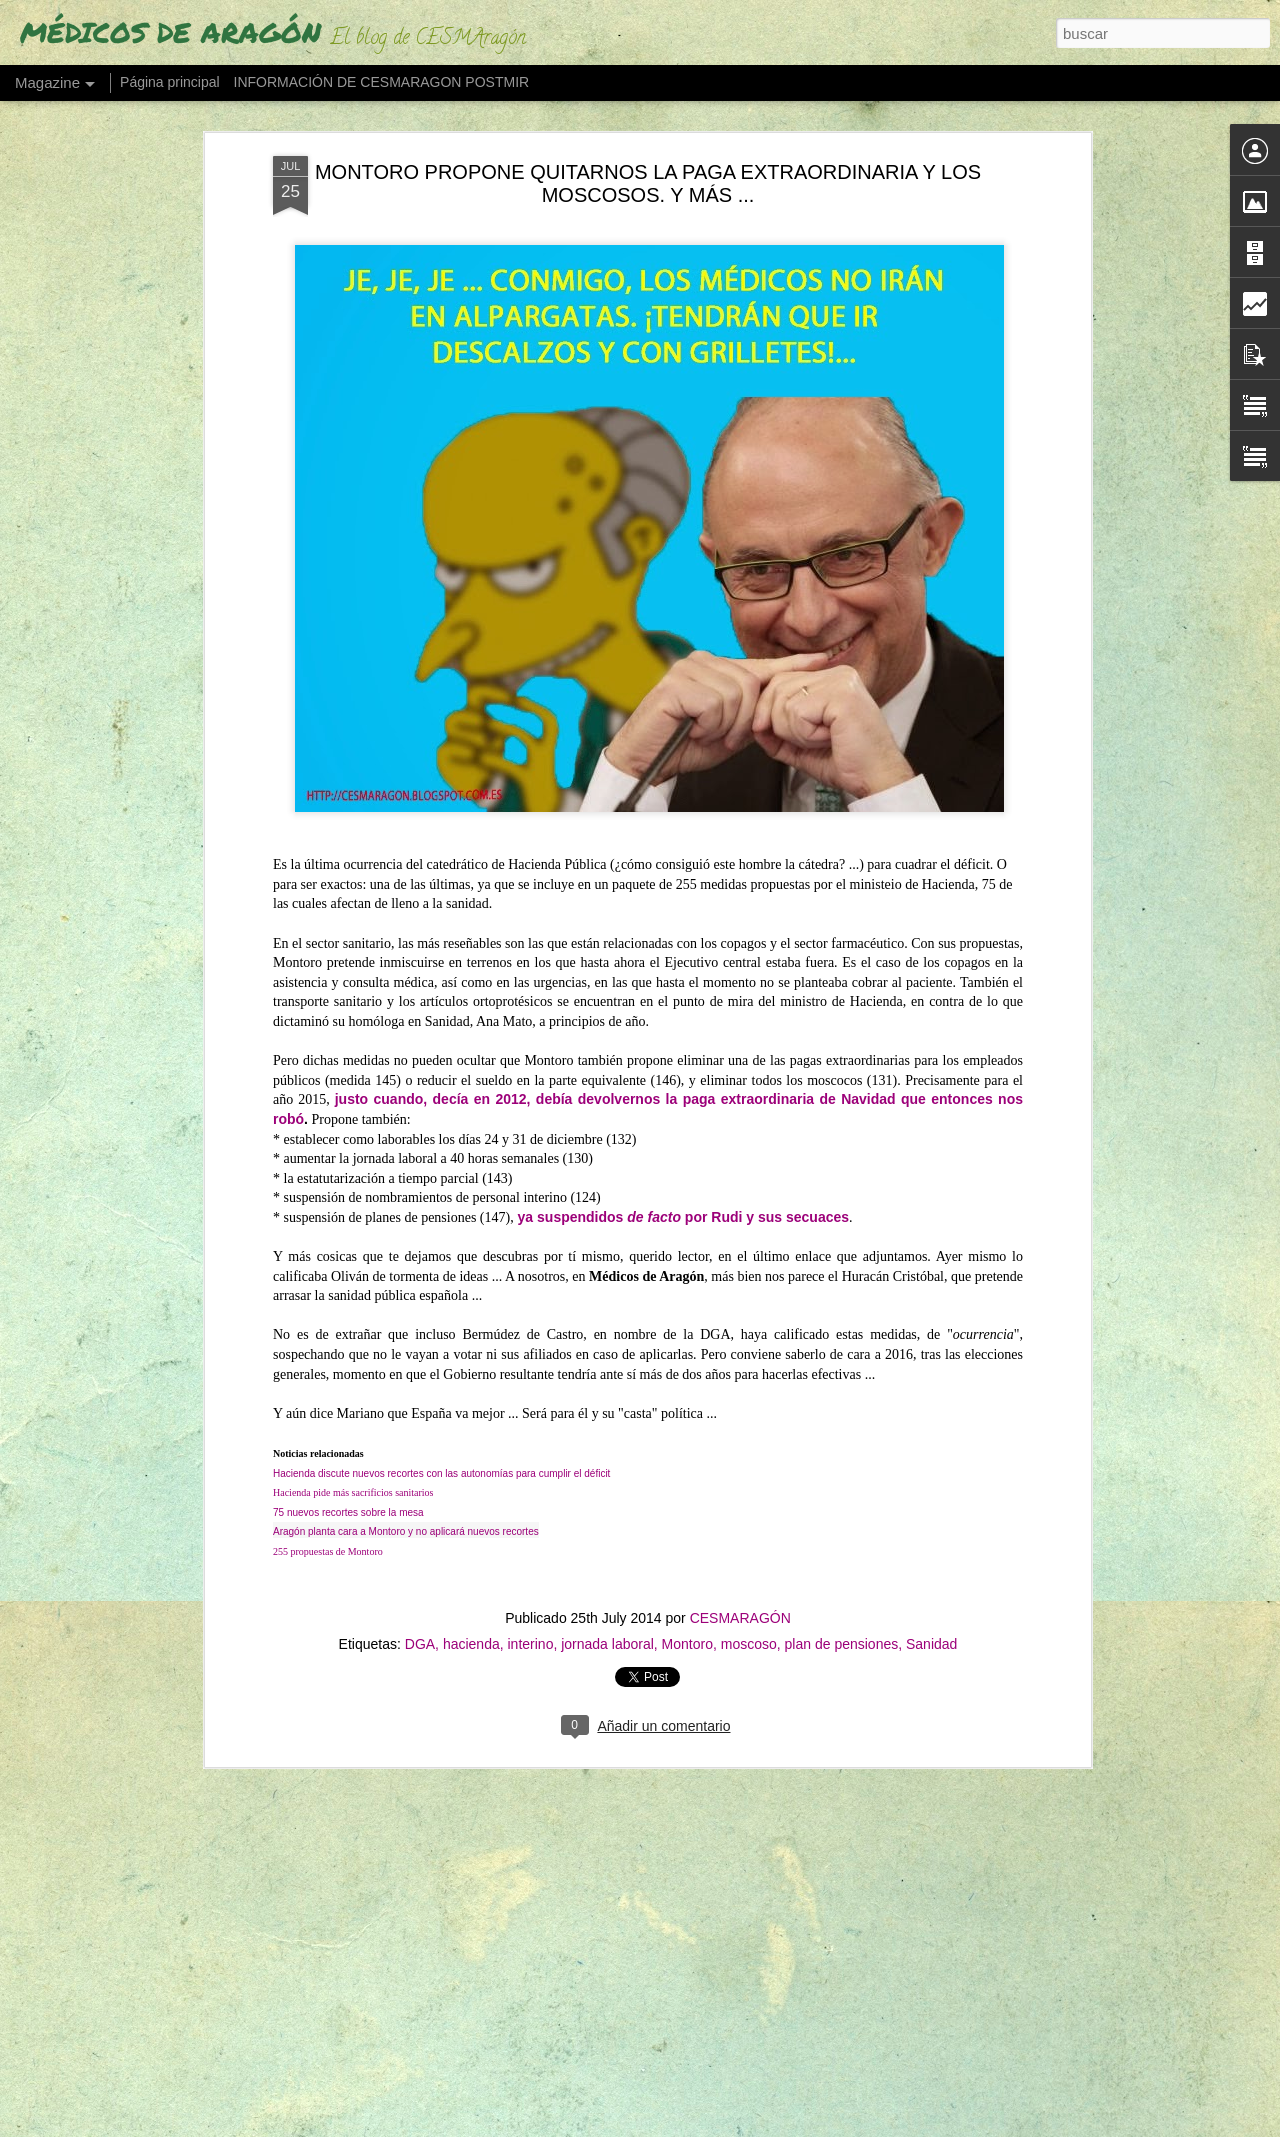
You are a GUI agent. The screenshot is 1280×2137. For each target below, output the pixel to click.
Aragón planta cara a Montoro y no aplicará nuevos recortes (406, 1520)
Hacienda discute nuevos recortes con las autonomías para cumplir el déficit (441, 1462)
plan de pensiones (842, 1633)
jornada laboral (607, 1633)
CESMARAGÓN (740, 1607)
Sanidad (931, 1633)
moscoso (749, 1633)
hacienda (471, 1633)
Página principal (170, 82)
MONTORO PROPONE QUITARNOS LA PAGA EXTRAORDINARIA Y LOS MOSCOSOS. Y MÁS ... (648, 172)
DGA (420, 1633)
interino (531, 1633)
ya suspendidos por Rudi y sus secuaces (683, 1206)
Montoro (687, 1633)
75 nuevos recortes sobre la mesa (348, 1501)
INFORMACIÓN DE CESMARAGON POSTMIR (382, 82)
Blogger (787, 2126)
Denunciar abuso (854, 2126)
